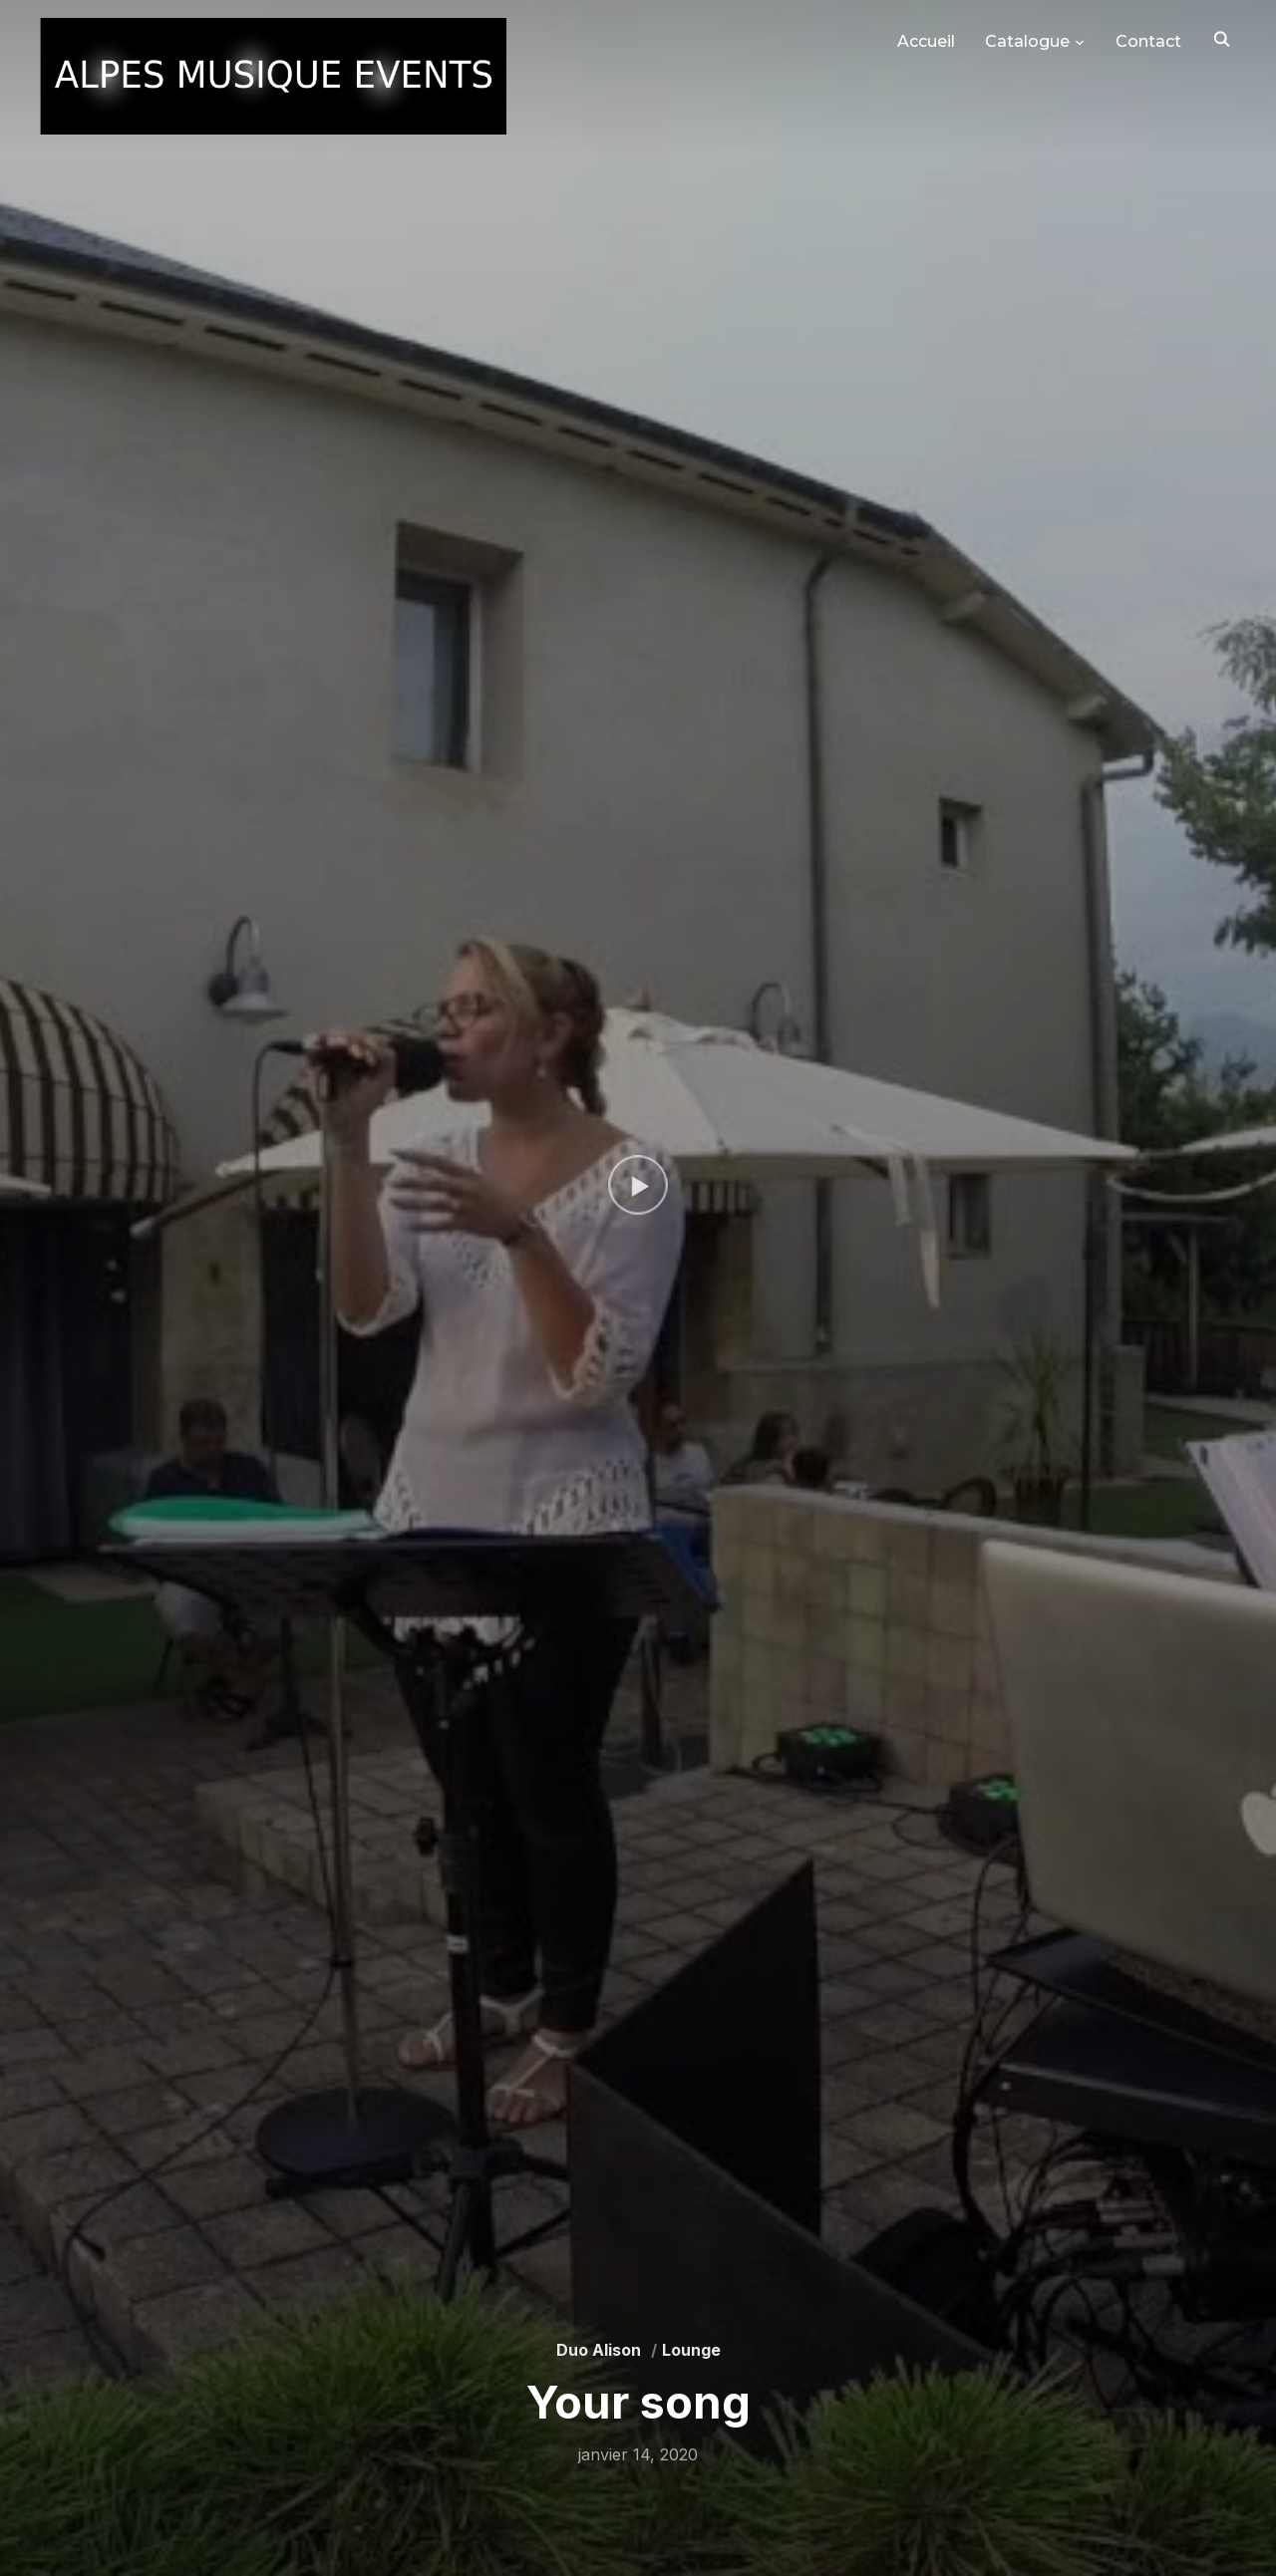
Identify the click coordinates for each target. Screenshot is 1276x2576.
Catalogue (1027, 41)
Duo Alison (598, 2350)
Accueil (926, 41)
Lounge (691, 2350)
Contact (1148, 41)
